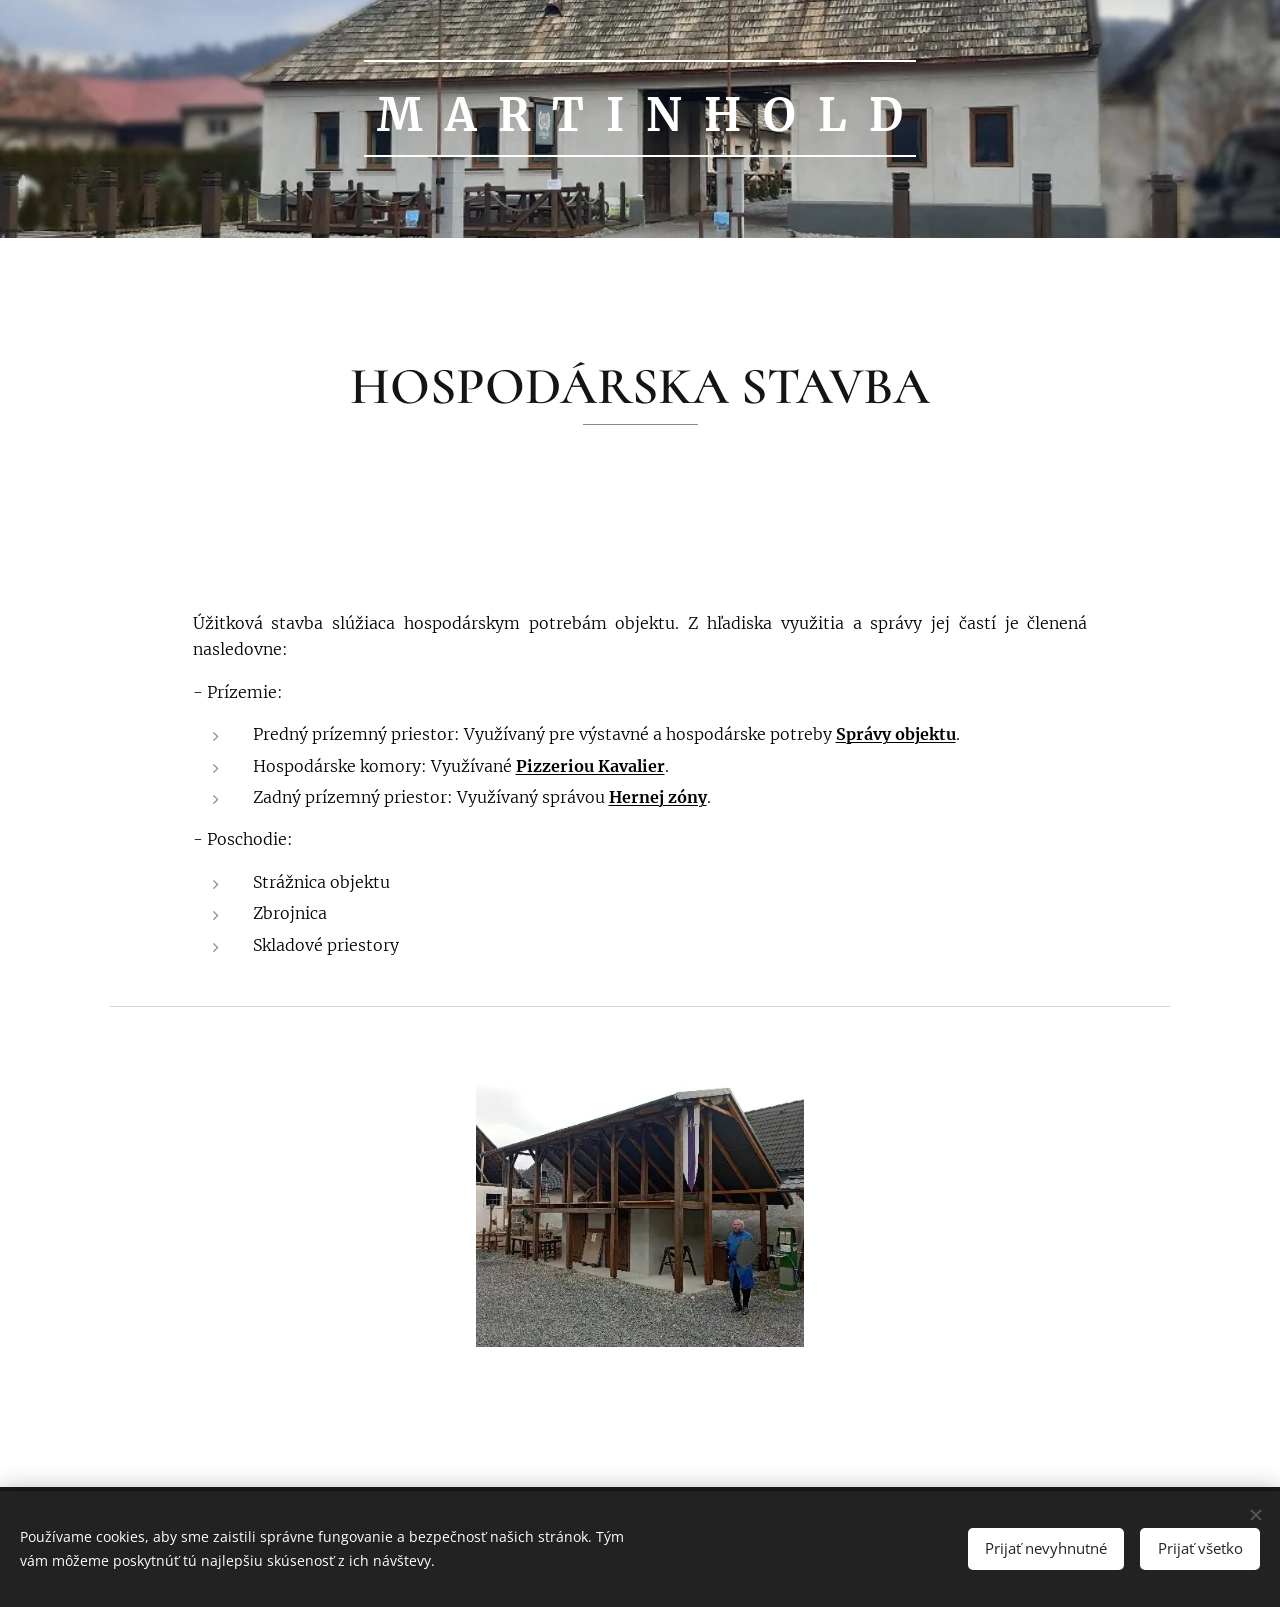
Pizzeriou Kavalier (590, 766)
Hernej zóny (658, 797)
